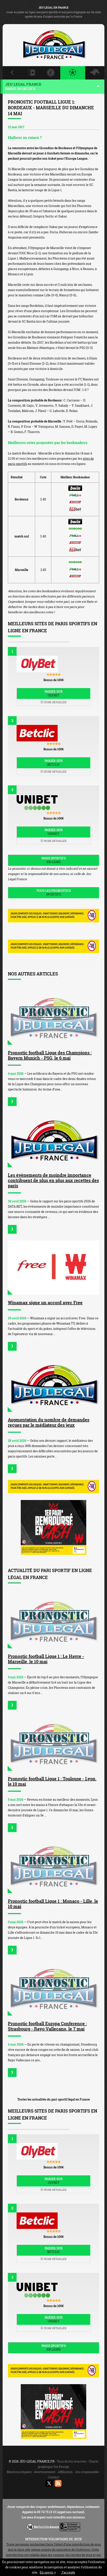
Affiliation (65, 2472)
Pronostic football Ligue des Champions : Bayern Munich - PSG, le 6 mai (49, 1055)
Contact (53, 2477)
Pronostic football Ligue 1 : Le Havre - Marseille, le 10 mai (46, 1658)
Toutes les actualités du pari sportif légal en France (53, 2099)
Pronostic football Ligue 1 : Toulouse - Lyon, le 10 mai (52, 1781)
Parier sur (53, 693)
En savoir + (48, 2572)
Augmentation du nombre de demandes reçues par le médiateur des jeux (48, 1422)
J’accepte (68, 2572)
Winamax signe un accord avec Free (45, 1302)
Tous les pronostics (53, 892)
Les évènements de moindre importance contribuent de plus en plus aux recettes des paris (53, 1180)
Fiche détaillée (53, 702)
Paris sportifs (53, 860)
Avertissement (44, 2472)
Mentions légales (19, 2472)
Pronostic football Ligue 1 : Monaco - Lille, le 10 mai (53, 1903)
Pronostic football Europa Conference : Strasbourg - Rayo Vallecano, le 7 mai (47, 2026)
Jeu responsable (87, 2472)
